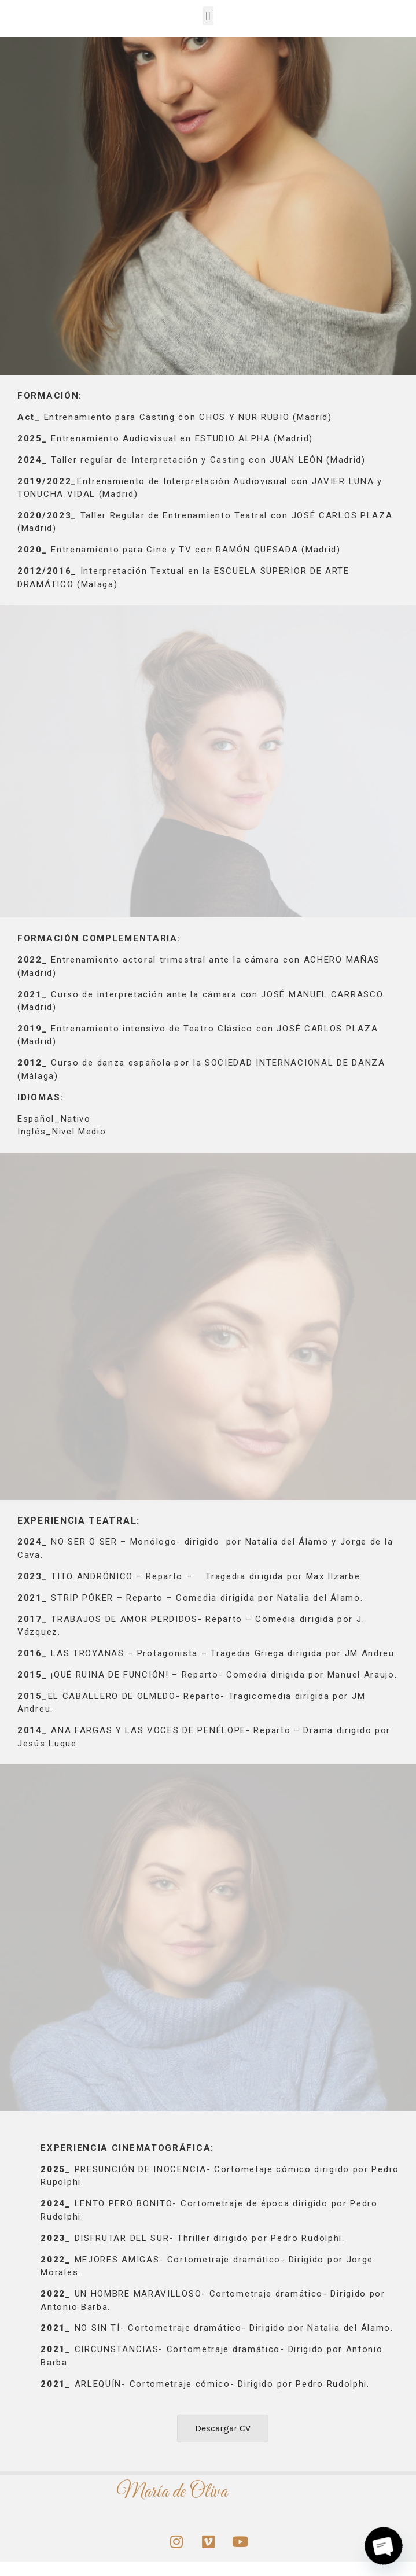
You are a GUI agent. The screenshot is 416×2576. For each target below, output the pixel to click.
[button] (208, 15)
